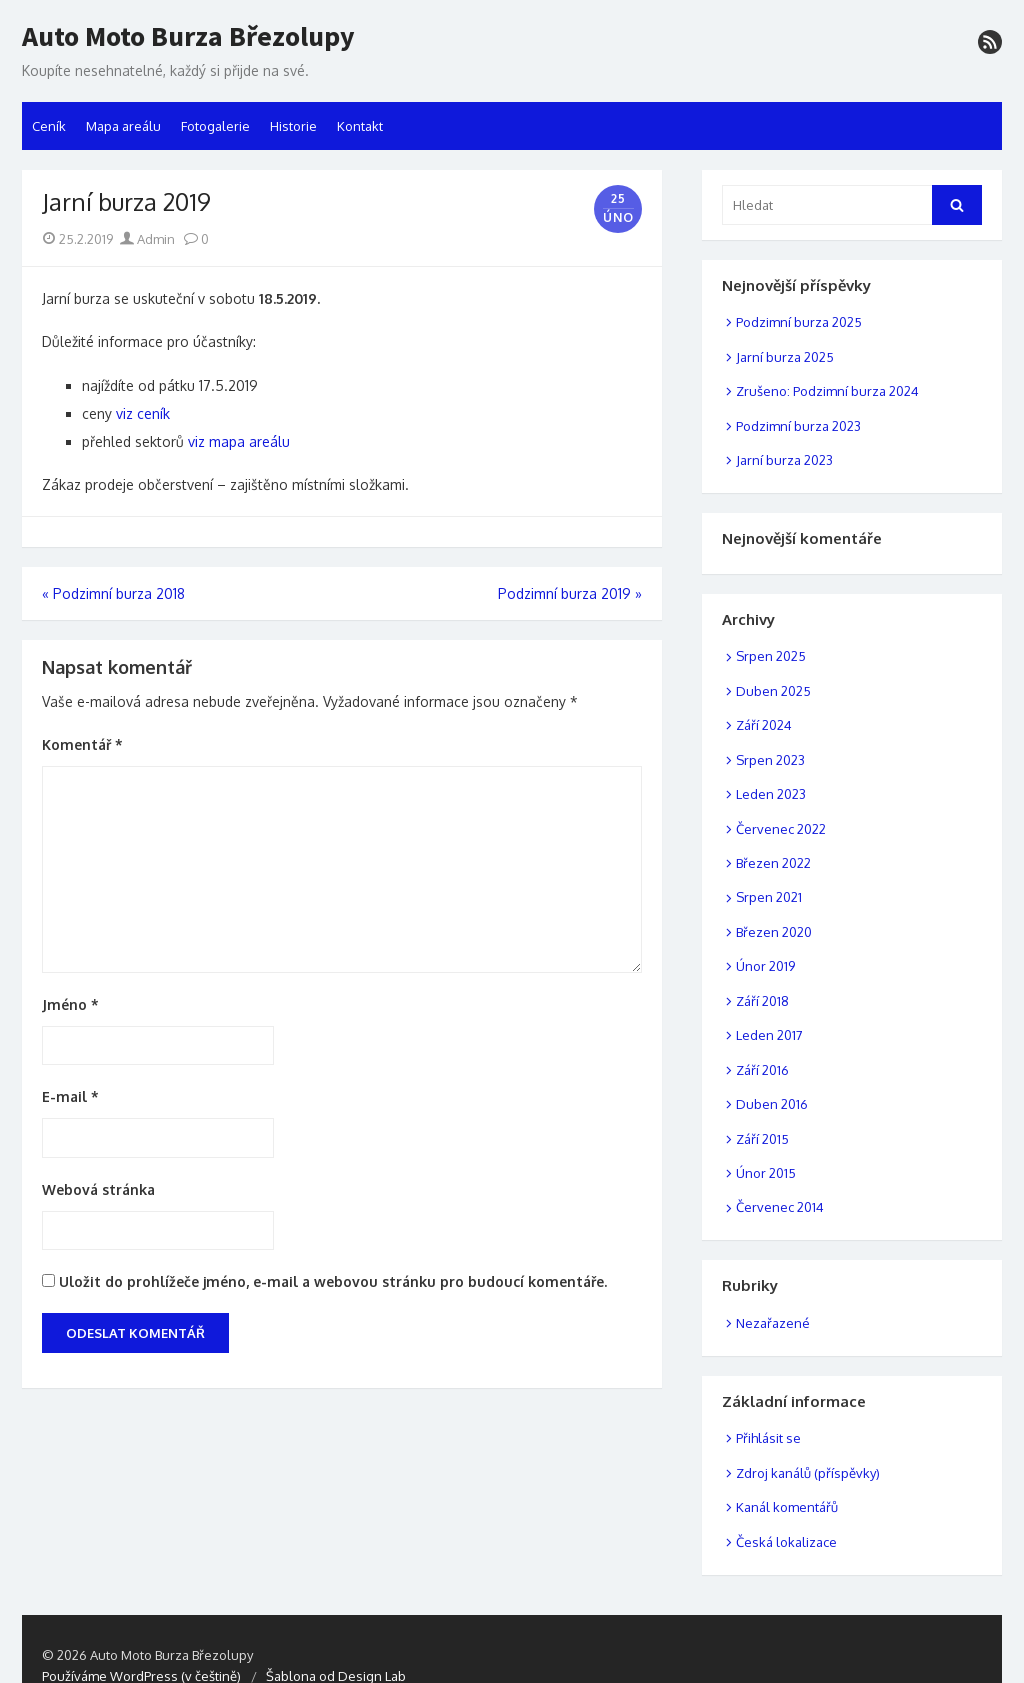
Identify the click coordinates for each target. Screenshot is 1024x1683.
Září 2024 (764, 725)
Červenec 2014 (780, 1207)
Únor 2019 (765, 966)
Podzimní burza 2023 (798, 426)
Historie (293, 126)
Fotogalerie (215, 126)
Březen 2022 (773, 863)
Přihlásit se (768, 1438)
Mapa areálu (123, 126)
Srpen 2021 (769, 897)
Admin (147, 239)
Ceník (49, 126)
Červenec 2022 (781, 829)
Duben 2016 (772, 1104)
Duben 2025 (773, 691)
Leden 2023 (771, 794)
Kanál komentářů (787, 1507)
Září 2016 (762, 1070)
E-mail (70, 1096)
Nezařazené (773, 1323)
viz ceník (143, 413)
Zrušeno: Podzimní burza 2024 (827, 391)
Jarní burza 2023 (784, 460)
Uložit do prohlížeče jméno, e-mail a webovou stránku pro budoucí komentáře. (333, 1281)
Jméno (70, 1004)
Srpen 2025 (771, 656)
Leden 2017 (769, 1035)
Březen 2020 (774, 932)
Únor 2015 (766, 1173)
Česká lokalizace (786, 1542)
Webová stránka (98, 1189)
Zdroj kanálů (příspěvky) (808, 1473)
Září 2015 (762, 1139)
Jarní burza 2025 (785, 357)
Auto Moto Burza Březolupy (188, 37)
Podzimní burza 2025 (799, 322)
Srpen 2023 (770, 760)
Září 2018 (762, 1001)
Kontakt (360, 126)
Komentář (82, 744)
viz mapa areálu (239, 441)
